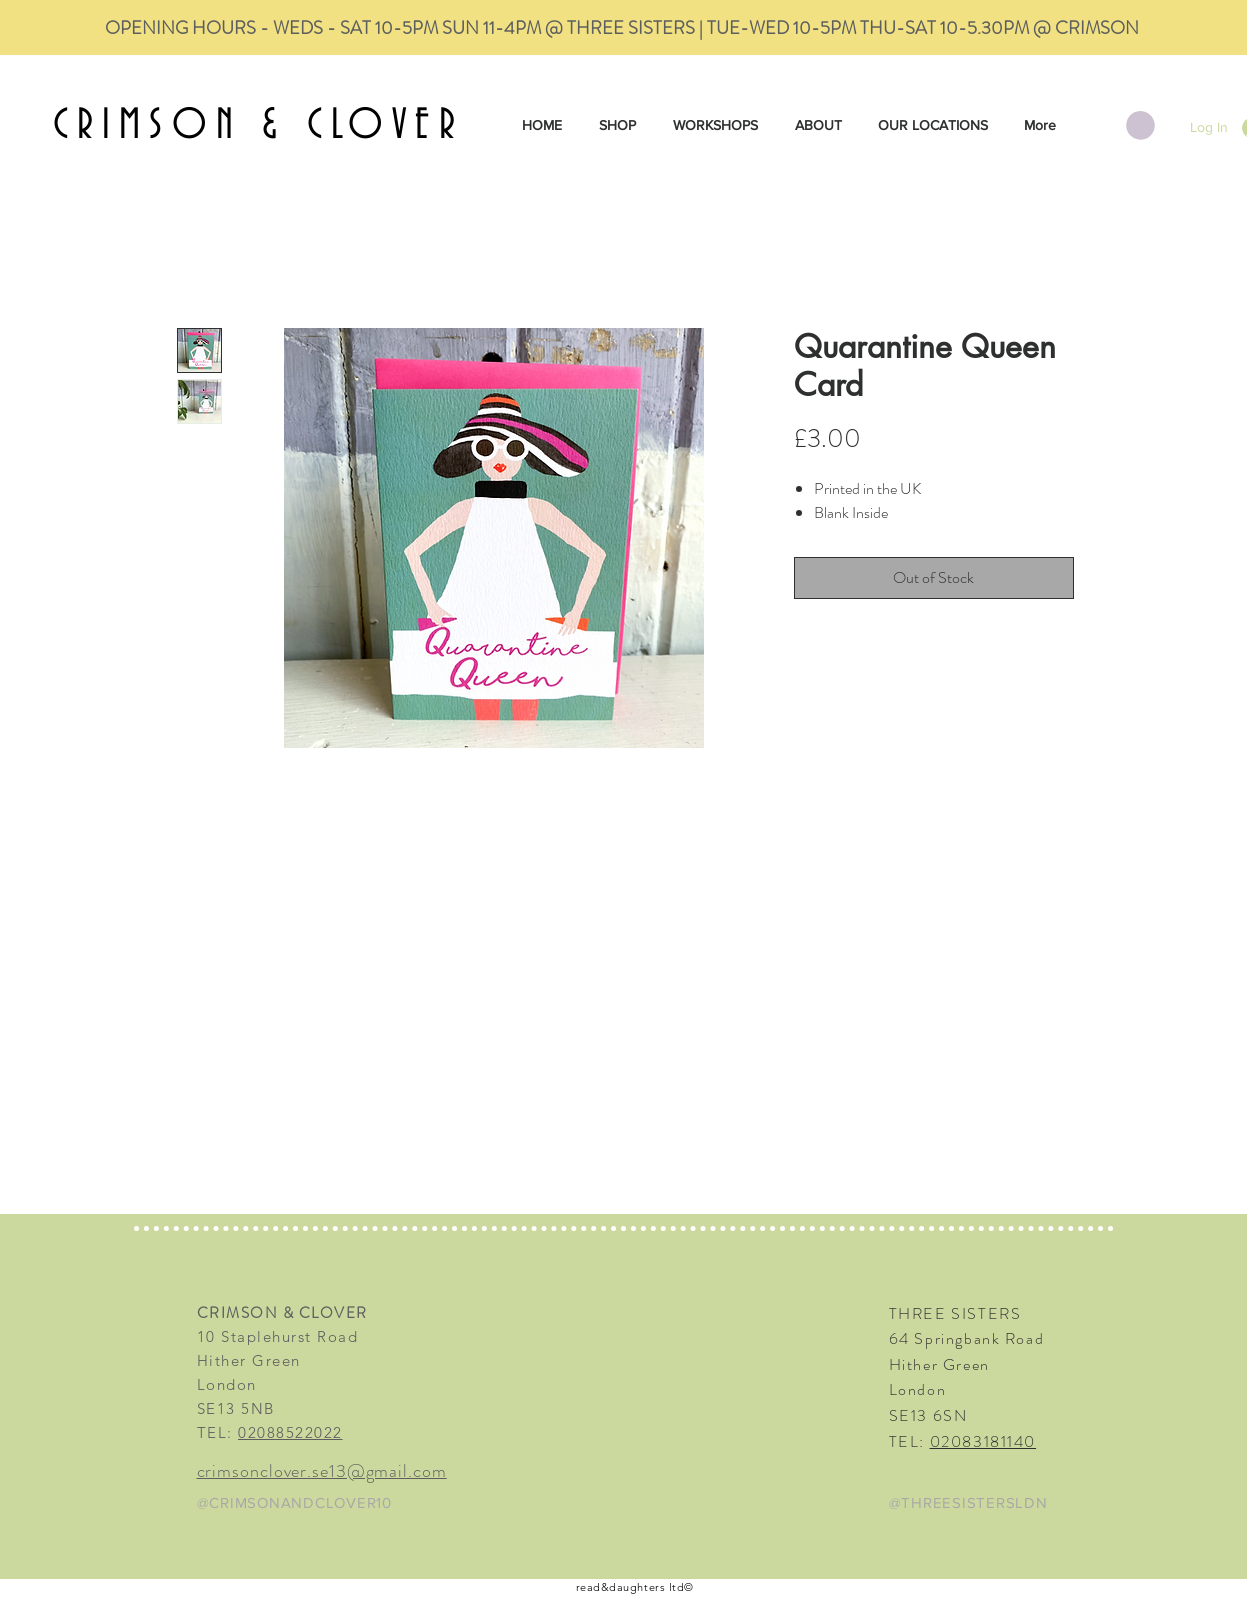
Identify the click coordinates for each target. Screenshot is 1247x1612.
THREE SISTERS (955, 1313)
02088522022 (290, 1432)
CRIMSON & (180, 126)
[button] (1140, 125)
